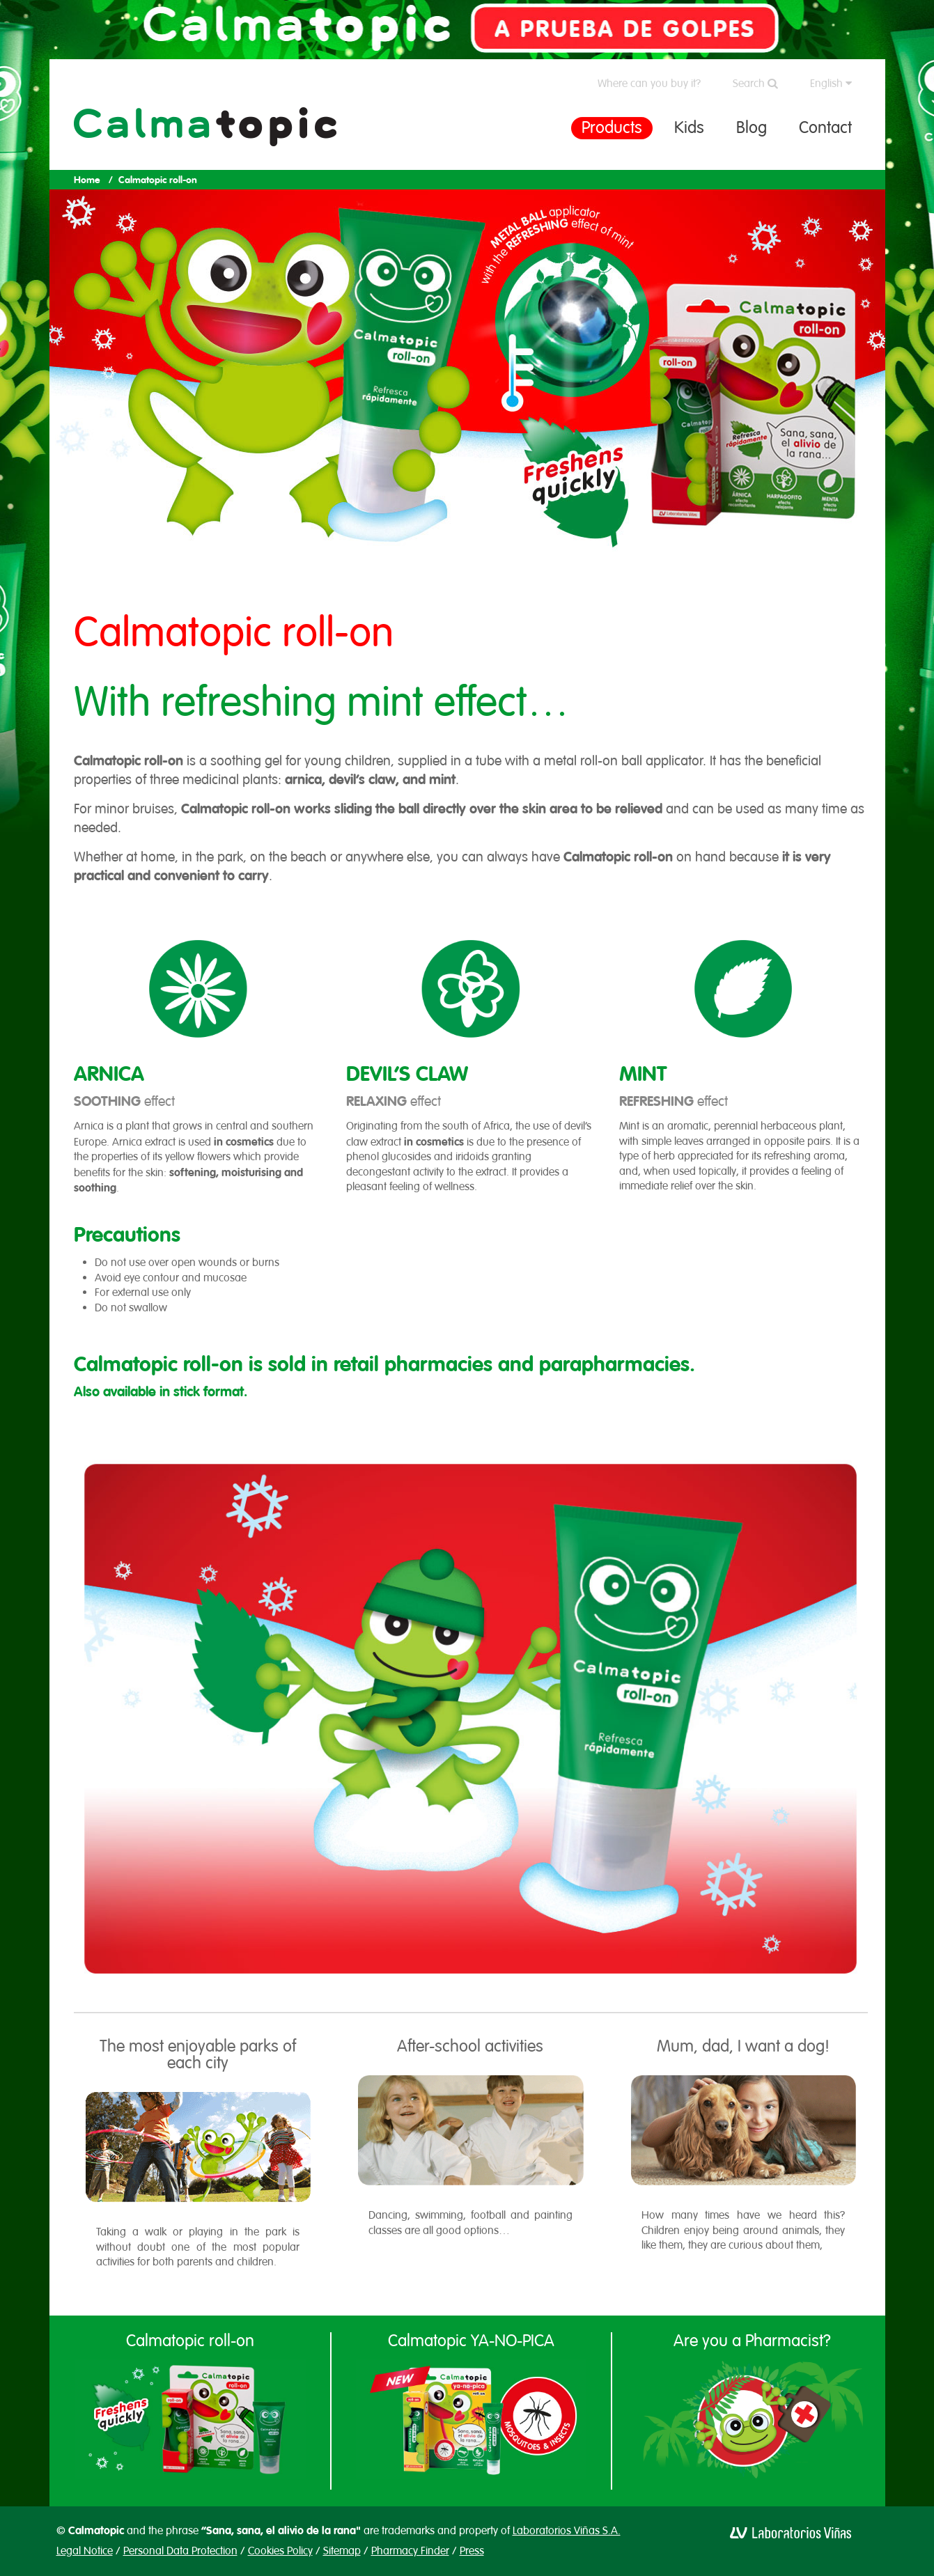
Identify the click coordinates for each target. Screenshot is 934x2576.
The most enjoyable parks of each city (198, 2054)
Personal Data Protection (180, 2551)
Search (755, 84)
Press (472, 2551)
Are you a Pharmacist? (752, 2340)
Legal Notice (84, 2551)
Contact (825, 127)
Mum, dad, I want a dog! (743, 2046)
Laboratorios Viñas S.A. (567, 2531)
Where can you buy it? (649, 84)
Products (612, 127)
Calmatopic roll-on (190, 2340)
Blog (751, 127)
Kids (689, 127)
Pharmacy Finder (410, 2551)
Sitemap (342, 2551)
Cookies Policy (280, 2551)
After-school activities (470, 2046)
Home (87, 179)
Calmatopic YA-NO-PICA (471, 2340)
